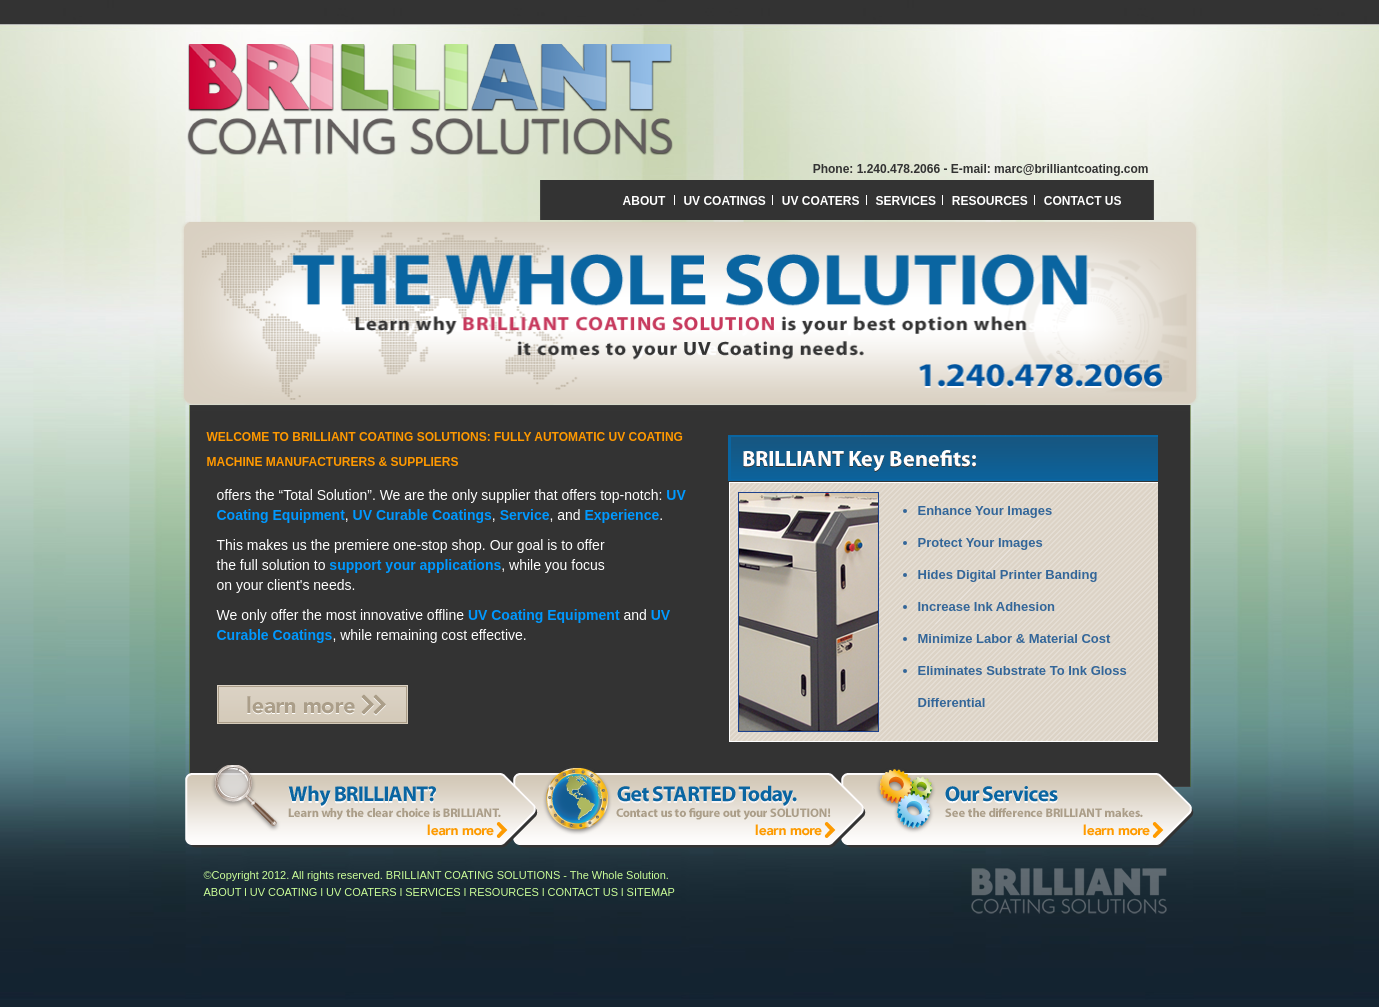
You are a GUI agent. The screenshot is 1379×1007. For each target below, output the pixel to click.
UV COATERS (822, 201)
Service (525, 515)
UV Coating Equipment (544, 615)
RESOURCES (991, 201)
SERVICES (907, 201)
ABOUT (644, 201)
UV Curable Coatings (422, 515)
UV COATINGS (726, 201)
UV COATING (284, 892)
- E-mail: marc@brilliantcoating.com (1045, 169)
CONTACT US (1083, 201)
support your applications (415, 565)
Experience (622, 515)
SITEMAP (651, 892)
